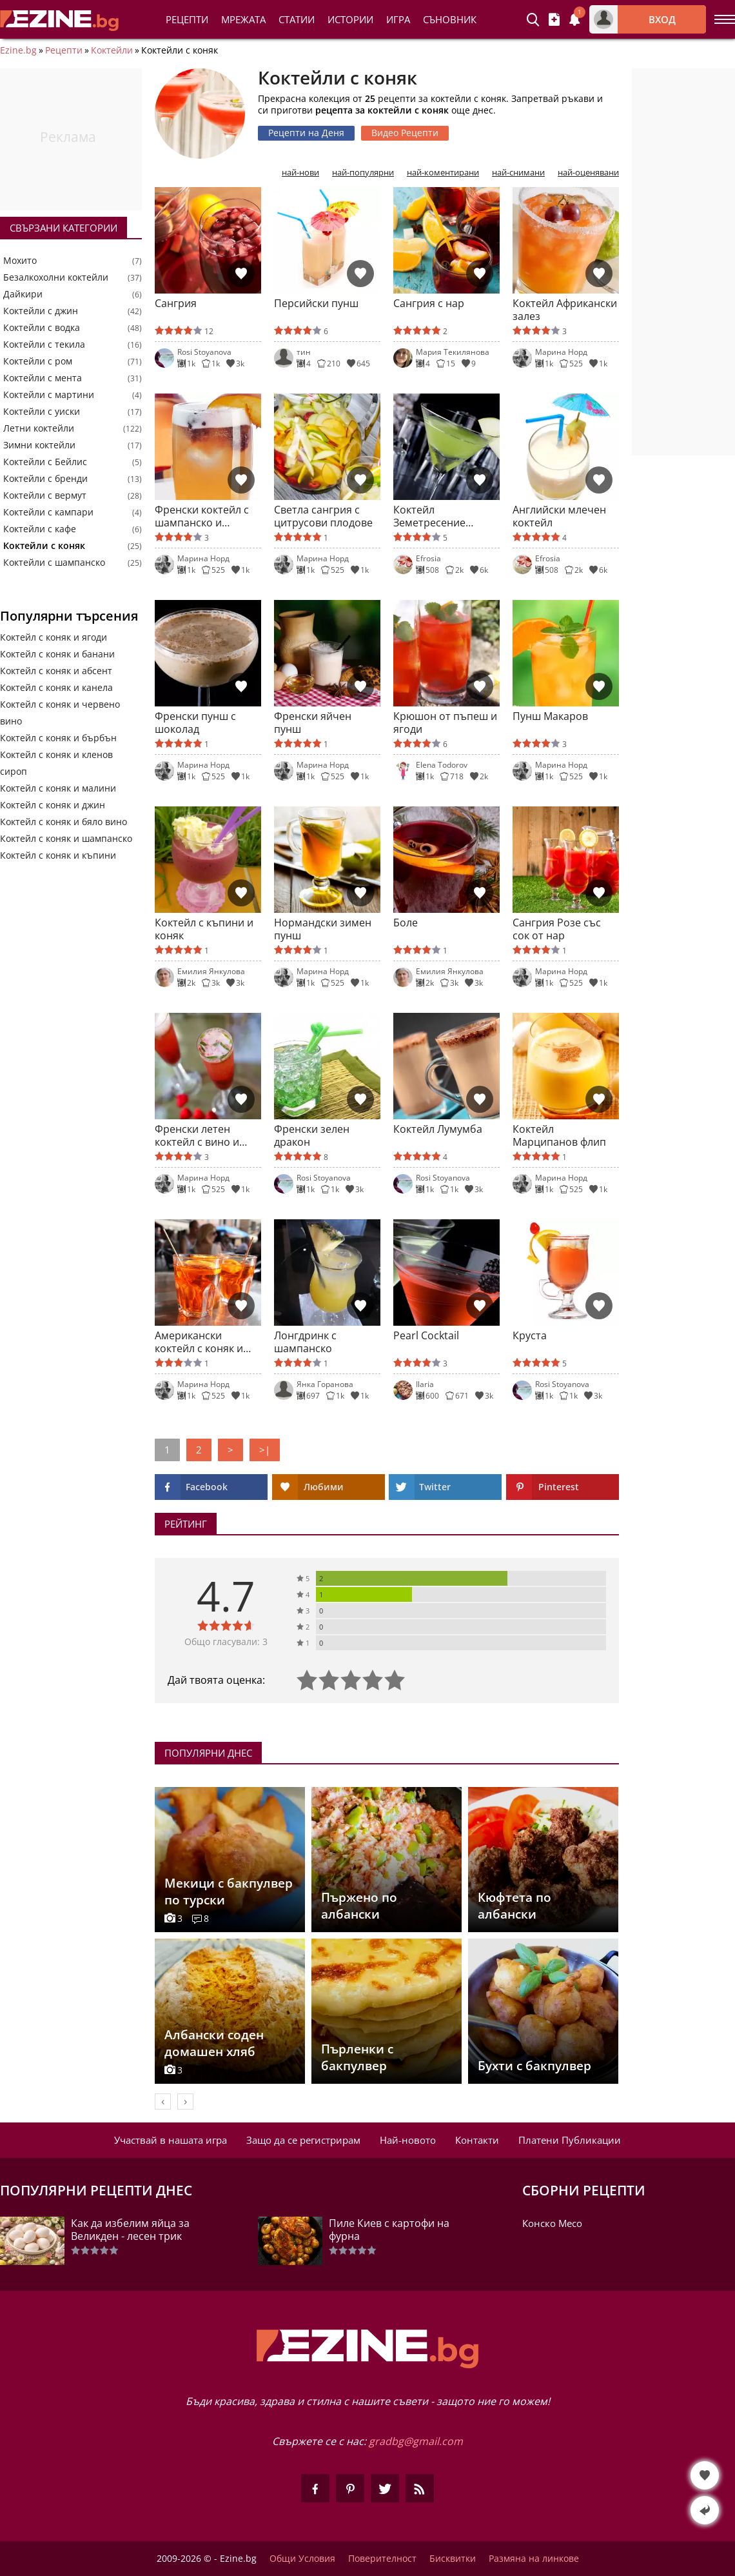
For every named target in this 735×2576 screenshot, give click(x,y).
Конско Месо (552, 2223)
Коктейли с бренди (45, 479)
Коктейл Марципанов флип (559, 1135)
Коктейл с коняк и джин (52, 805)
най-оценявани (588, 172)
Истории (350, 19)
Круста (530, 1336)
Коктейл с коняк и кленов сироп (56, 762)
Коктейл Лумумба (437, 1129)
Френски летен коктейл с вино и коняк (197, 1135)
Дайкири (23, 294)
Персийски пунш (316, 303)
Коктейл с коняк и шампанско (66, 838)
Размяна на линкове (534, 2558)
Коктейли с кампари (48, 512)
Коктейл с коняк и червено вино (60, 712)
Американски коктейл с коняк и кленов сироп (199, 1342)
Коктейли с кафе (39, 529)
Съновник (449, 19)
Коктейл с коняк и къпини (58, 855)
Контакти (477, 2139)
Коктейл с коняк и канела (56, 687)
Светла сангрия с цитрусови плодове (323, 516)
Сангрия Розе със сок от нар (557, 929)
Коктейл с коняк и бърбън (58, 738)
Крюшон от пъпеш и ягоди (445, 722)
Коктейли (112, 50)
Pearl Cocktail (426, 1336)
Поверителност (382, 2558)
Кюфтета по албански (514, 1905)
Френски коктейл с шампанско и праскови (202, 516)
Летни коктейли (38, 428)
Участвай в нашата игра (170, 2139)
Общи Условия (302, 2558)
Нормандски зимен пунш (322, 929)
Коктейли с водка (41, 328)
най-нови (300, 172)
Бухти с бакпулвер (534, 2065)
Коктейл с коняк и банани (57, 654)
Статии (297, 19)
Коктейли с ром (37, 361)
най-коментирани (443, 172)
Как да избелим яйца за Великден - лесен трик (130, 2229)
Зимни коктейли (39, 445)
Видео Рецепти (404, 132)
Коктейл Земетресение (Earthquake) (429, 516)
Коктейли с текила (44, 344)
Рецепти (187, 19)
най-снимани (518, 172)
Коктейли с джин (40, 311)
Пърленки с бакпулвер (357, 2057)
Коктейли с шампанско (54, 562)
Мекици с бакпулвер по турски (228, 1891)
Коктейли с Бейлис (45, 462)
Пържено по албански (359, 1905)
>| (264, 1449)
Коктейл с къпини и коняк (204, 929)
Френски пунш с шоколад (195, 722)
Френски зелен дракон (311, 1135)
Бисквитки (452, 2558)
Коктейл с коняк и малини (58, 788)
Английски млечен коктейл (559, 516)
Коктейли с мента (42, 378)
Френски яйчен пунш (312, 722)
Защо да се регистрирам (303, 2139)
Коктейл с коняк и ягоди (53, 637)
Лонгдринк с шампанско (305, 1342)
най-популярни (363, 172)
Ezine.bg (18, 50)
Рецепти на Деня (306, 132)
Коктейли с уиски (41, 411)
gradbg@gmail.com (416, 2441)
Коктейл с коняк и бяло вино (63, 821)
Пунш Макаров (550, 716)
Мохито (20, 260)
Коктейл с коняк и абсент (56, 670)
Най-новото (408, 2139)
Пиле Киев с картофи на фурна (389, 2229)
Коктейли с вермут (44, 495)
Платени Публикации (569, 2139)
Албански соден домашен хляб (214, 2043)
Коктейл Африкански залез (565, 310)
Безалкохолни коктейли (55, 277)
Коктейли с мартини (48, 395)
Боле (405, 923)
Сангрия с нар (428, 303)
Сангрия (176, 303)
